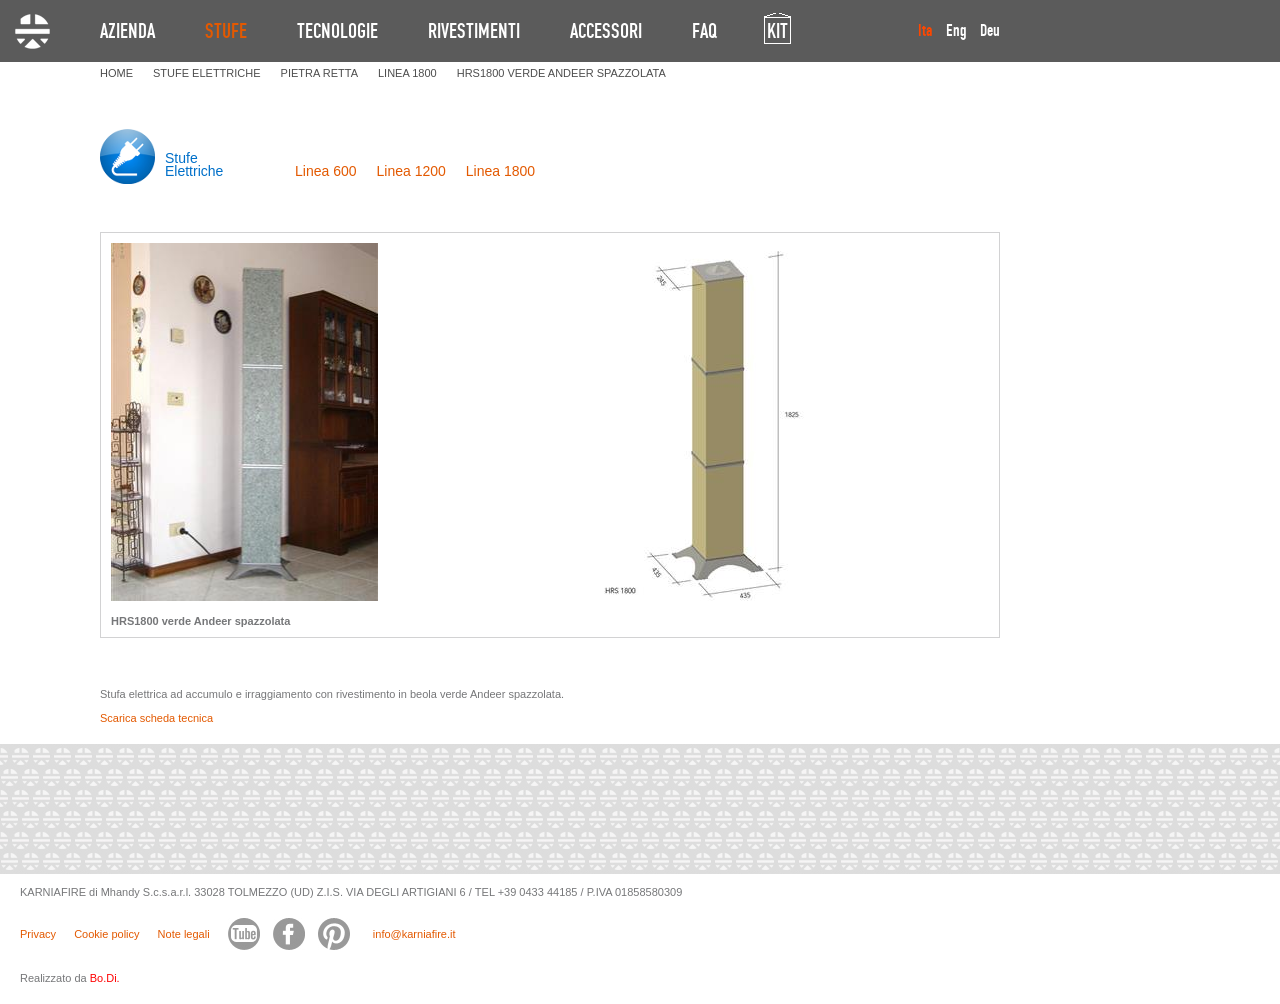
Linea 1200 (411, 171)
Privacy (38, 934)
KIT (777, 31)
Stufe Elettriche (194, 164)
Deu (990, 31)
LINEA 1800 (407, 73)
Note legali (184, 934)
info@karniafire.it (414, 934)
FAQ (704, 31)
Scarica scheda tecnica (156, 718)
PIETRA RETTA (319, 73)
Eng (956, 31)
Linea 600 (326, 171)
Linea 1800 (500, 171)
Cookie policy (106, 934)
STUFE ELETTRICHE (207, 73)
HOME (116, 73)
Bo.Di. (105, 978)
